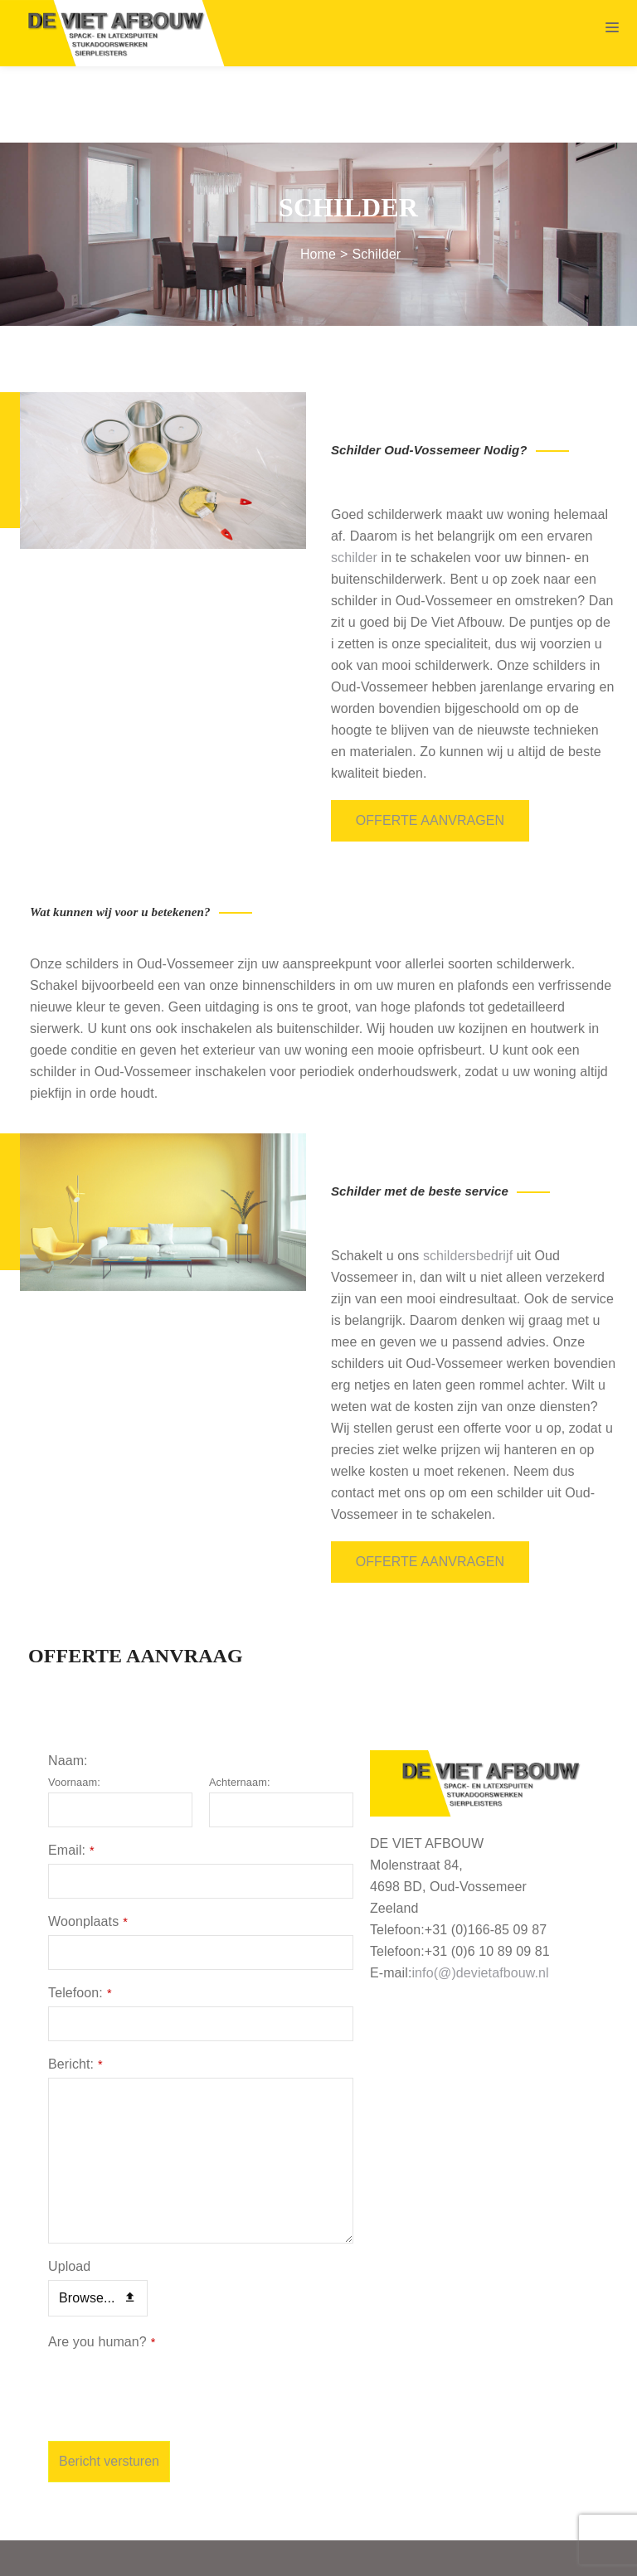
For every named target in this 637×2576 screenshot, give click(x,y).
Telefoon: (80, 1916)
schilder (354, 481)
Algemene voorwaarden (369, 2552)
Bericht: (75, 1987)
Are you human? (102, 2265)
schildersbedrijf (468, 1179)
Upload (69, 2189)
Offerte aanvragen (430, 744)
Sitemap (262, 2552)
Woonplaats (88, 1844)
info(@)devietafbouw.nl (479, 1896)
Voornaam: (74, 1705)
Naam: (68, 1683)
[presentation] (174, 2310)
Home (318, 178)
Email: (71, 1773)
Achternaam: (239, 1705)
